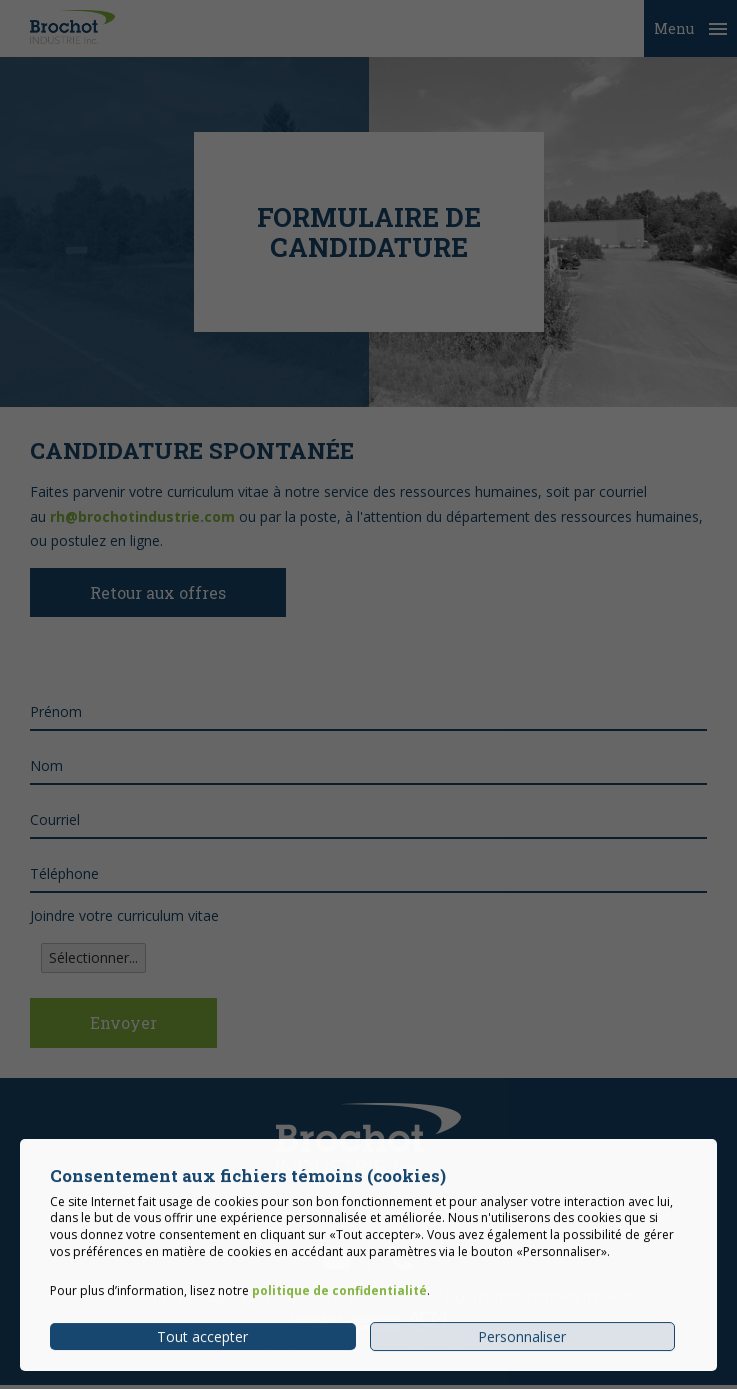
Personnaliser (522, 1347)
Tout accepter (202, 1347)
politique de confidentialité (339, 1302)
